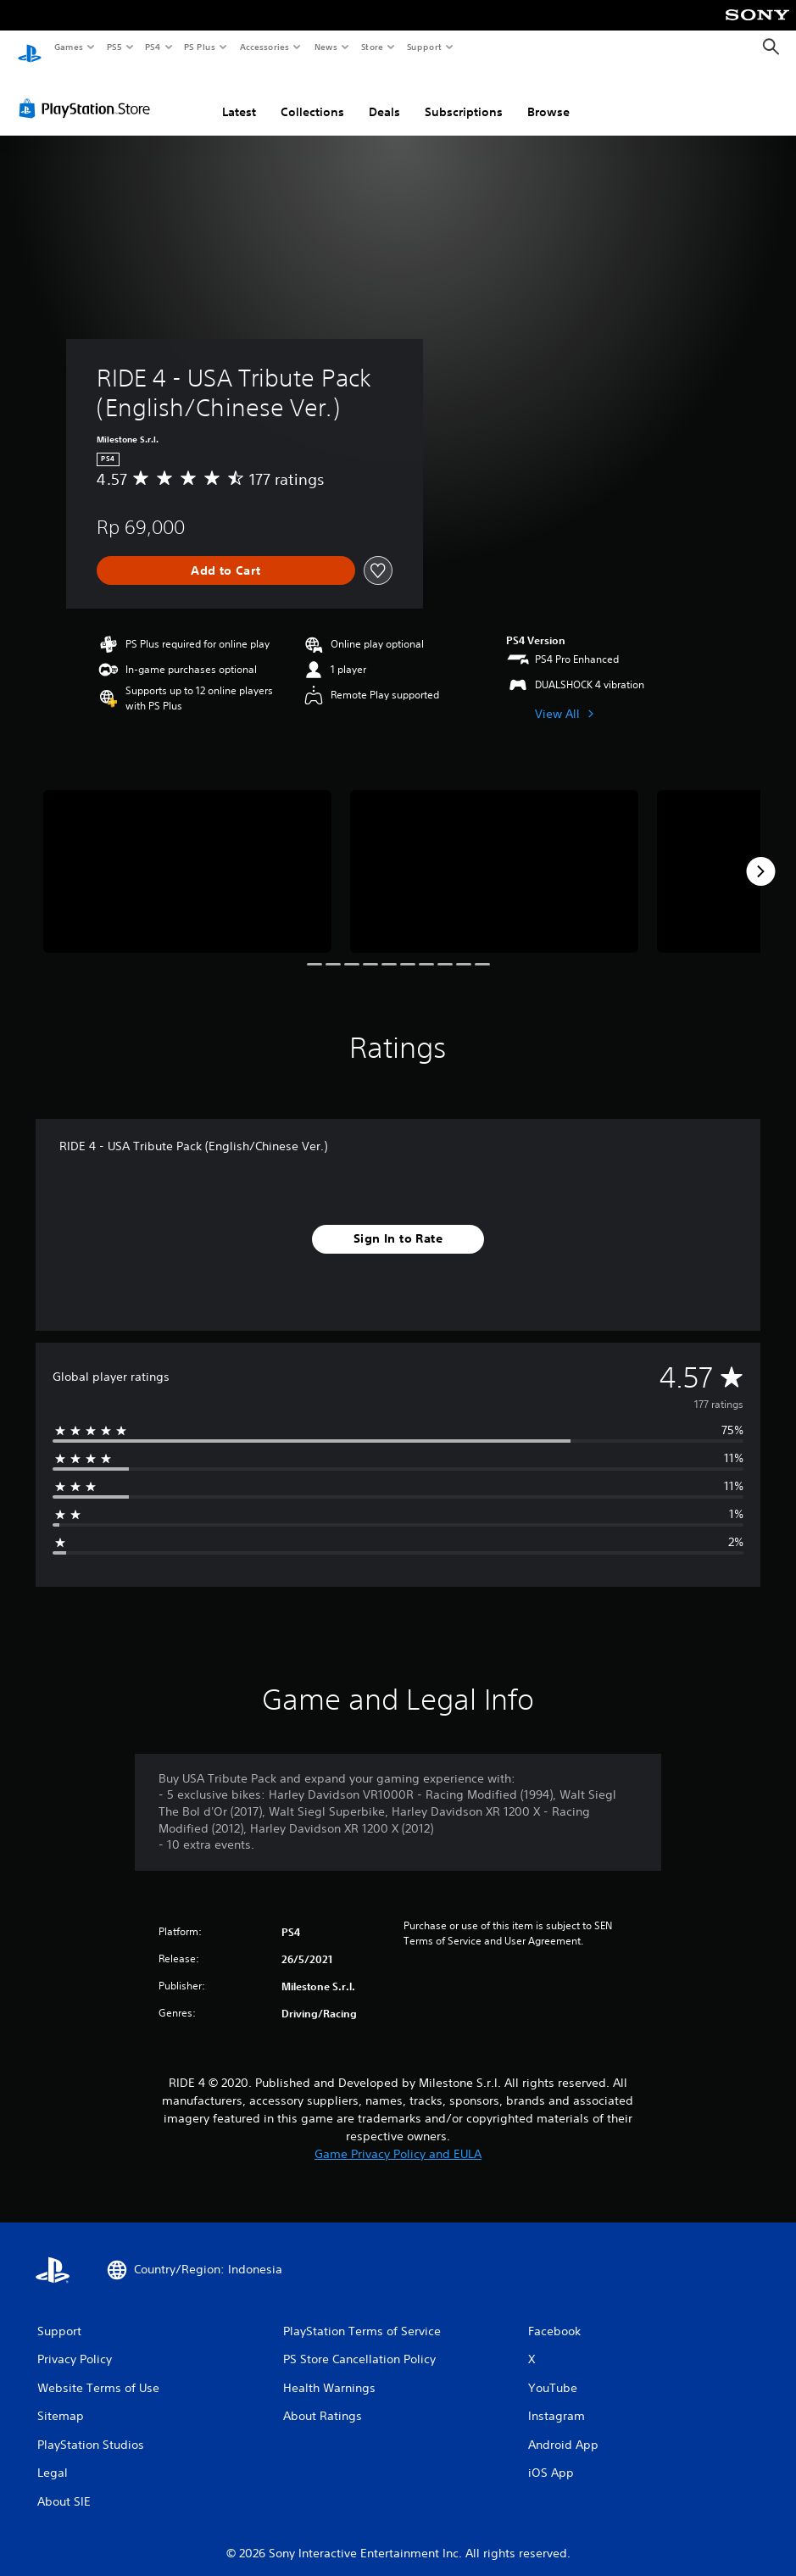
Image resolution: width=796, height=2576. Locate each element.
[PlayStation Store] (88, 92)
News (326, 47)
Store (371, 47)
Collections (312, 95)
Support (423, 47)
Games (67, 47)
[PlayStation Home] (29, 47)
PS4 (152, 47)
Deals (384, 95)
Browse (548, 95)
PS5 (114, 47)
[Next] (760, 855)
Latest (239, 95)
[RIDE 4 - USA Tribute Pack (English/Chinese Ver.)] (187, 855)
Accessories (263, 47)
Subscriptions (464, 95)
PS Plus (200, 47)
